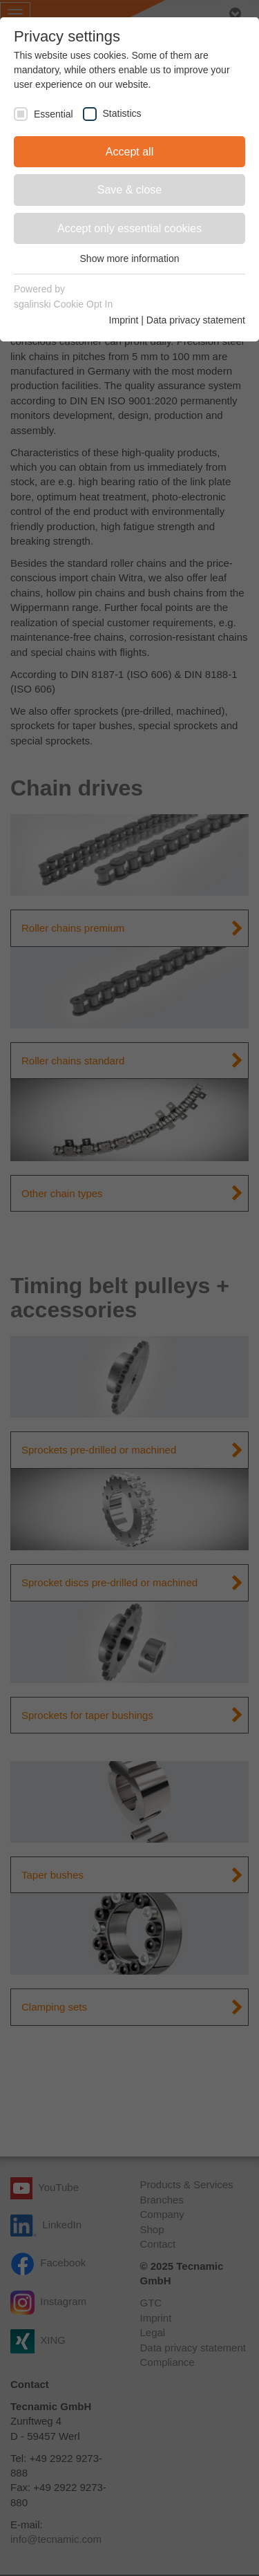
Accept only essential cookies (129, 228)
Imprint (124, 320)
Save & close (129, 190)
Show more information (130, 258)
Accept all (129, 152)
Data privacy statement (195, 320)
